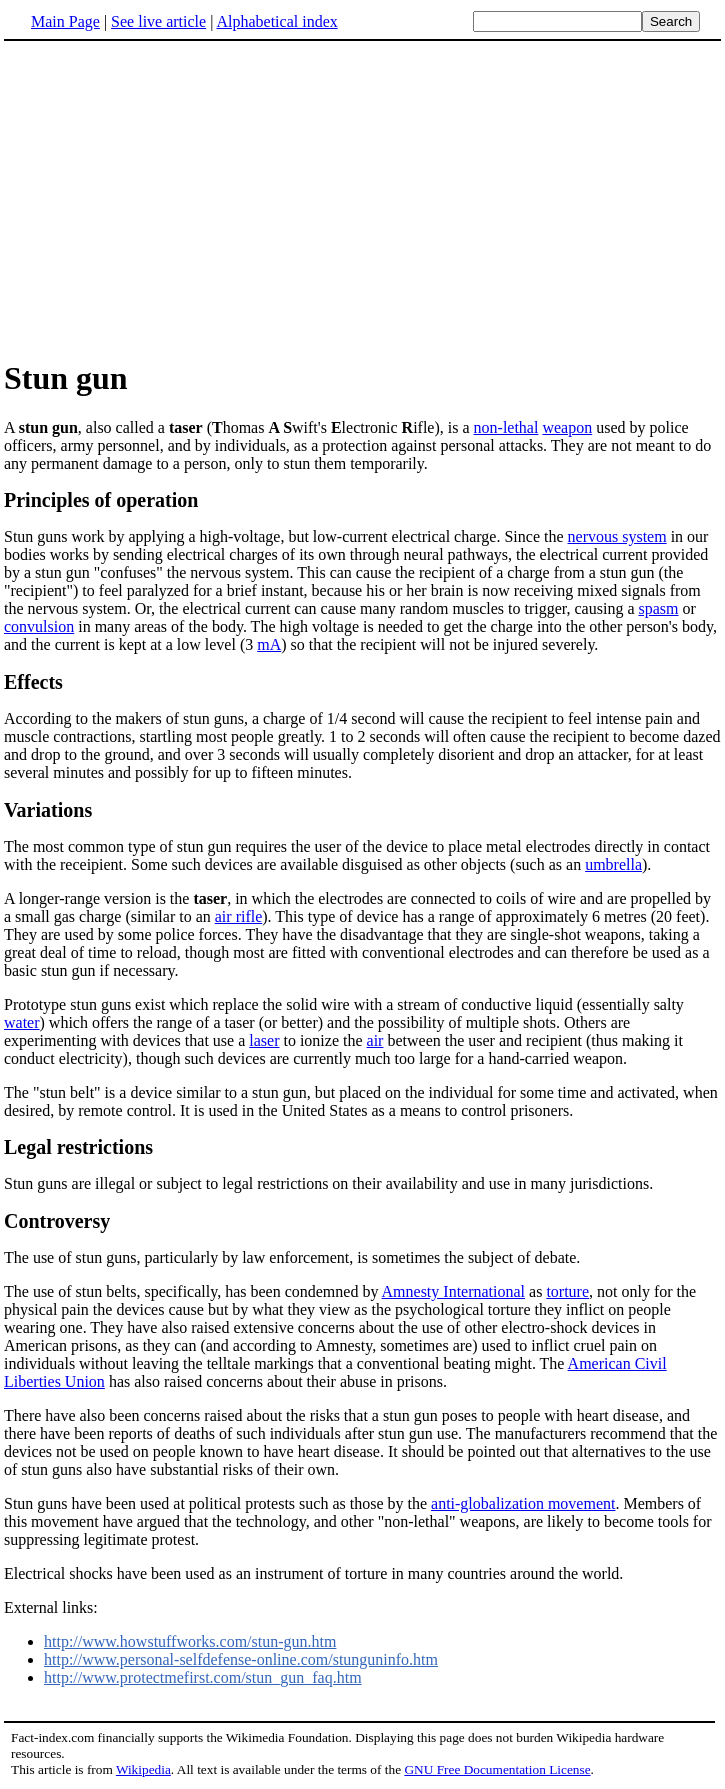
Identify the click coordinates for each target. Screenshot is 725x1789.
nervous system (617, 536)
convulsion (39, 626)
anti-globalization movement (523, 1503)
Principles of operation (101, 500)
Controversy (57, 1221)
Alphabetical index (276, 21)
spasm (659, 608)
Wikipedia (143, 1769)
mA (269, 644)
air (375, 1040)
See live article (158, 21)
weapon (567, 427)
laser (264, 1040)
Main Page (65, 21)
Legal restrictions (78, 1147)
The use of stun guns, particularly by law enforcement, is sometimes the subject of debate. (292, 1257)
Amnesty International (454, 1291)
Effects (33, 682)
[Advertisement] (172, 199)
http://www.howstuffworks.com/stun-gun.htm (190, 1641)
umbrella (613, 864)
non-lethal (506, 427)
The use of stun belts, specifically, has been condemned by (193, 1291)
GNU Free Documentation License (497, 1769)
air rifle (239, 916)
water (22, 1022)
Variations (48, 810)
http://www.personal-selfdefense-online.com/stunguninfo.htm (241, 1659)
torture (567, 1291)
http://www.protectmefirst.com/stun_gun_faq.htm (203, 1677)
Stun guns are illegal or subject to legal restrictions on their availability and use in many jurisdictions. (328, 1183)
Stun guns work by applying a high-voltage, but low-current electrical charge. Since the (286, 536)
